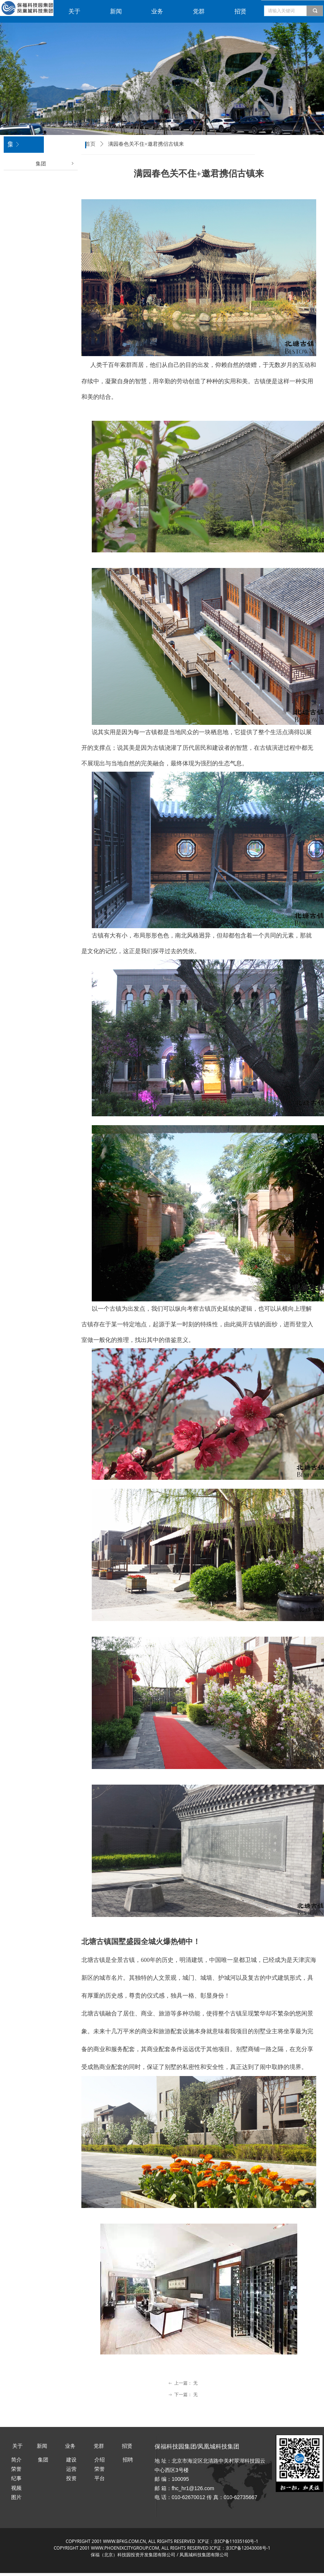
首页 (90, 144)
